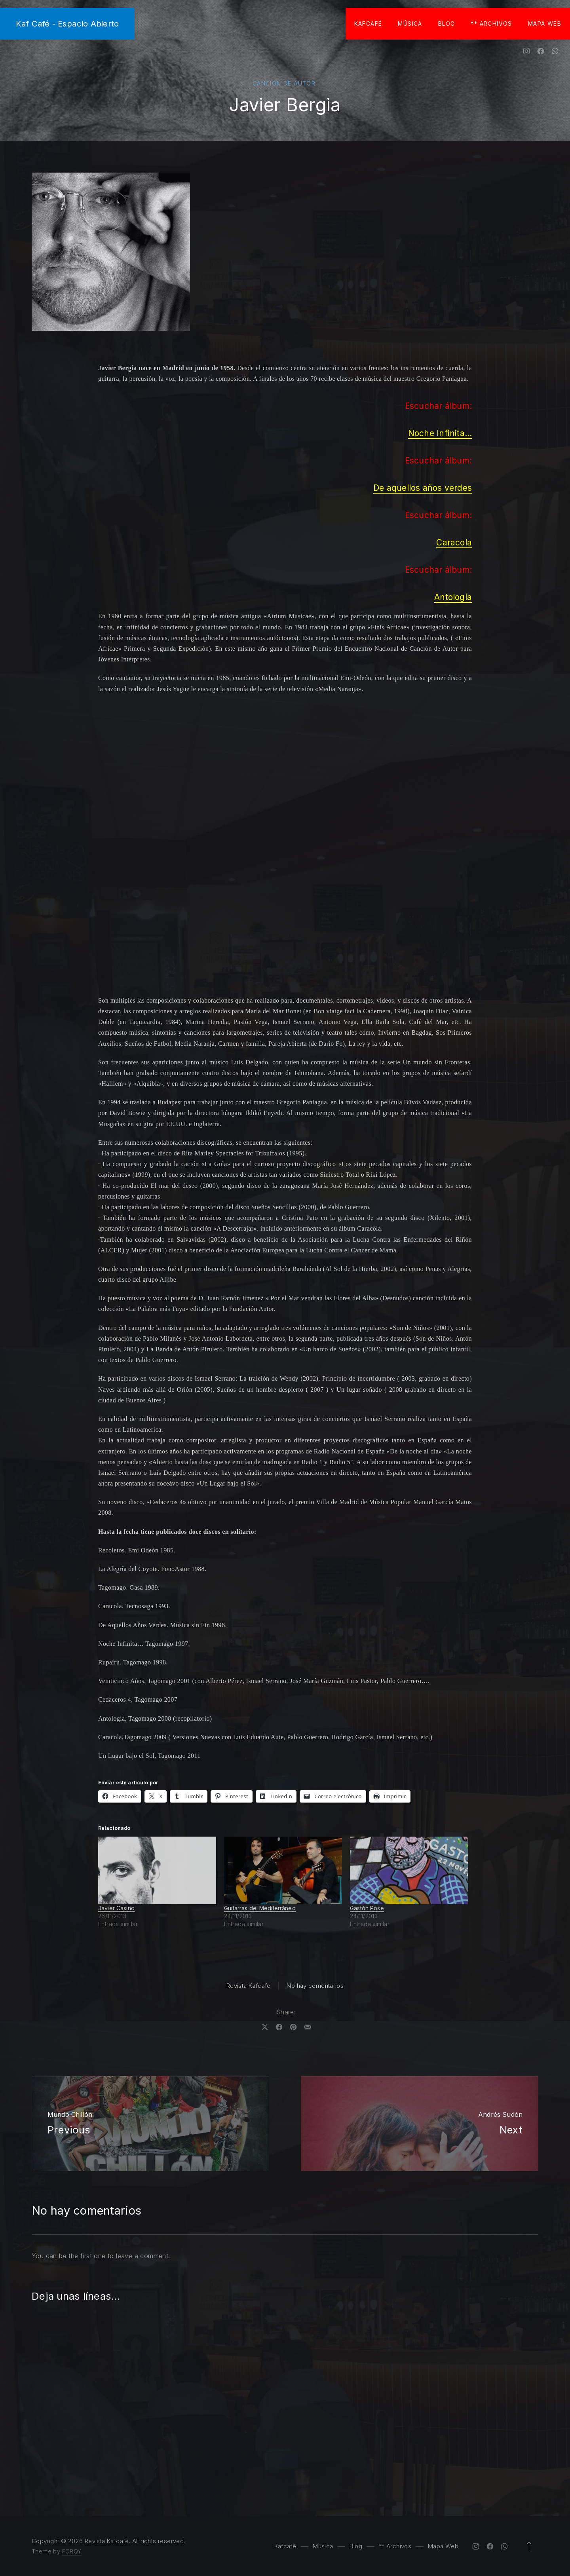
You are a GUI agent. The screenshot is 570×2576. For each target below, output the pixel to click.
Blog (446, 23)
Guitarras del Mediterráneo (260, 1908)
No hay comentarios (315, 1985)
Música (410, 23)
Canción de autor (284, 83)
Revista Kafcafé (248, 1985)
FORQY (72, 2551)
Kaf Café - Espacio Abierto (67, 23)
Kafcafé (368, 23)
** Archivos (491, 23)
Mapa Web (544, 23)
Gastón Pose (367, 1908)
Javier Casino (116, 1908)
